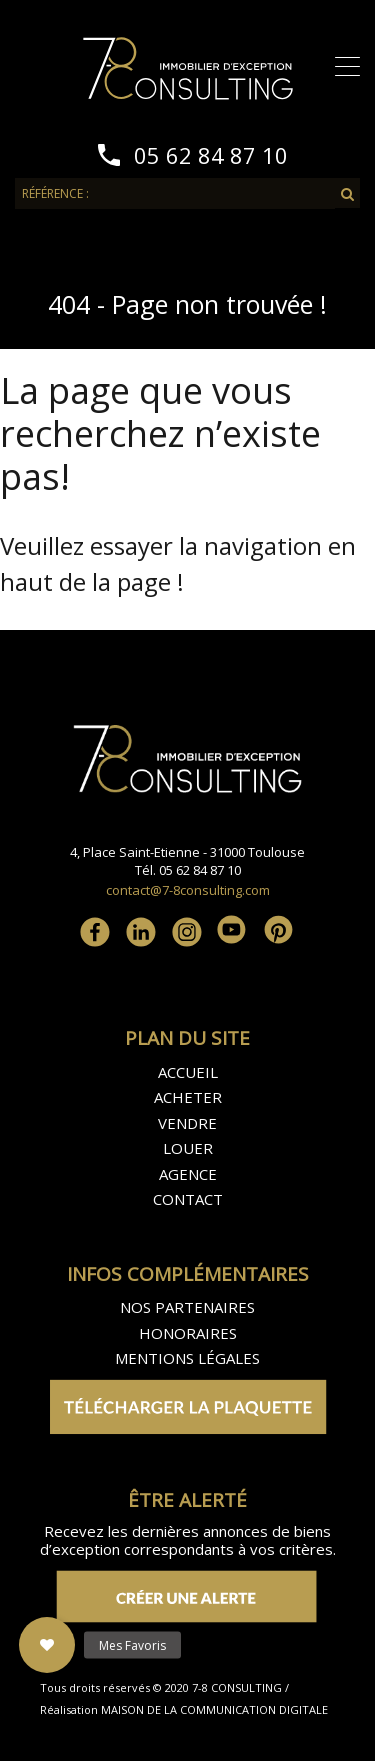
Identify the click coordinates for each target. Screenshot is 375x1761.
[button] (47, 1645)
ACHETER (188, 1097)
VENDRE (187, 1123)
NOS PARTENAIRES (187, 1307)
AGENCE (188, 1174)
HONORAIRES (188, 1333)
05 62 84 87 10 (211, 155)
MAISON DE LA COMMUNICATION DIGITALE (213, 1709)
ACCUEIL (188, 1072)
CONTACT (188, 1199)
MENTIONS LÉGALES (187, 1358)
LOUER (188, 1148)
